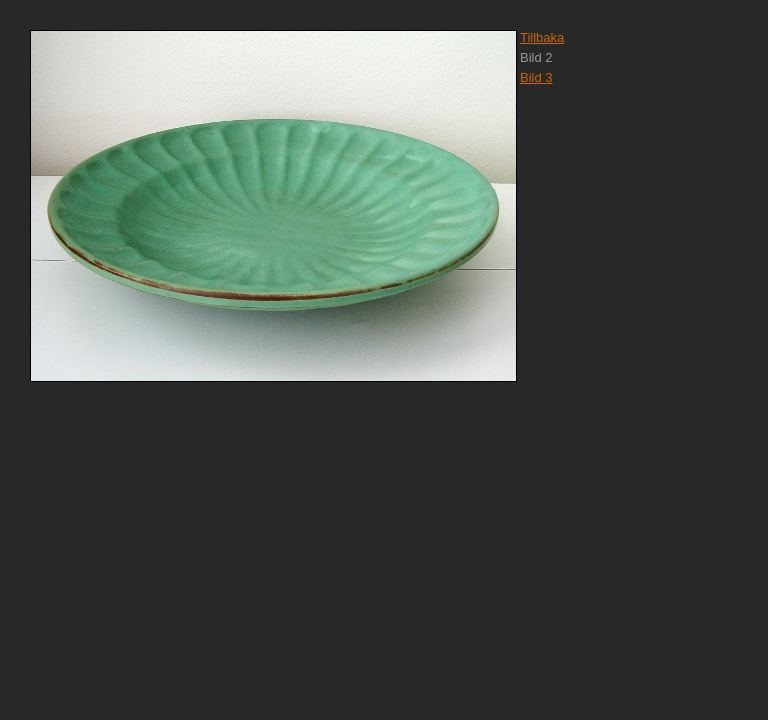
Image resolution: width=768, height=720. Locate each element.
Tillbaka (542, 37)
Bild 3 (536, 77)
